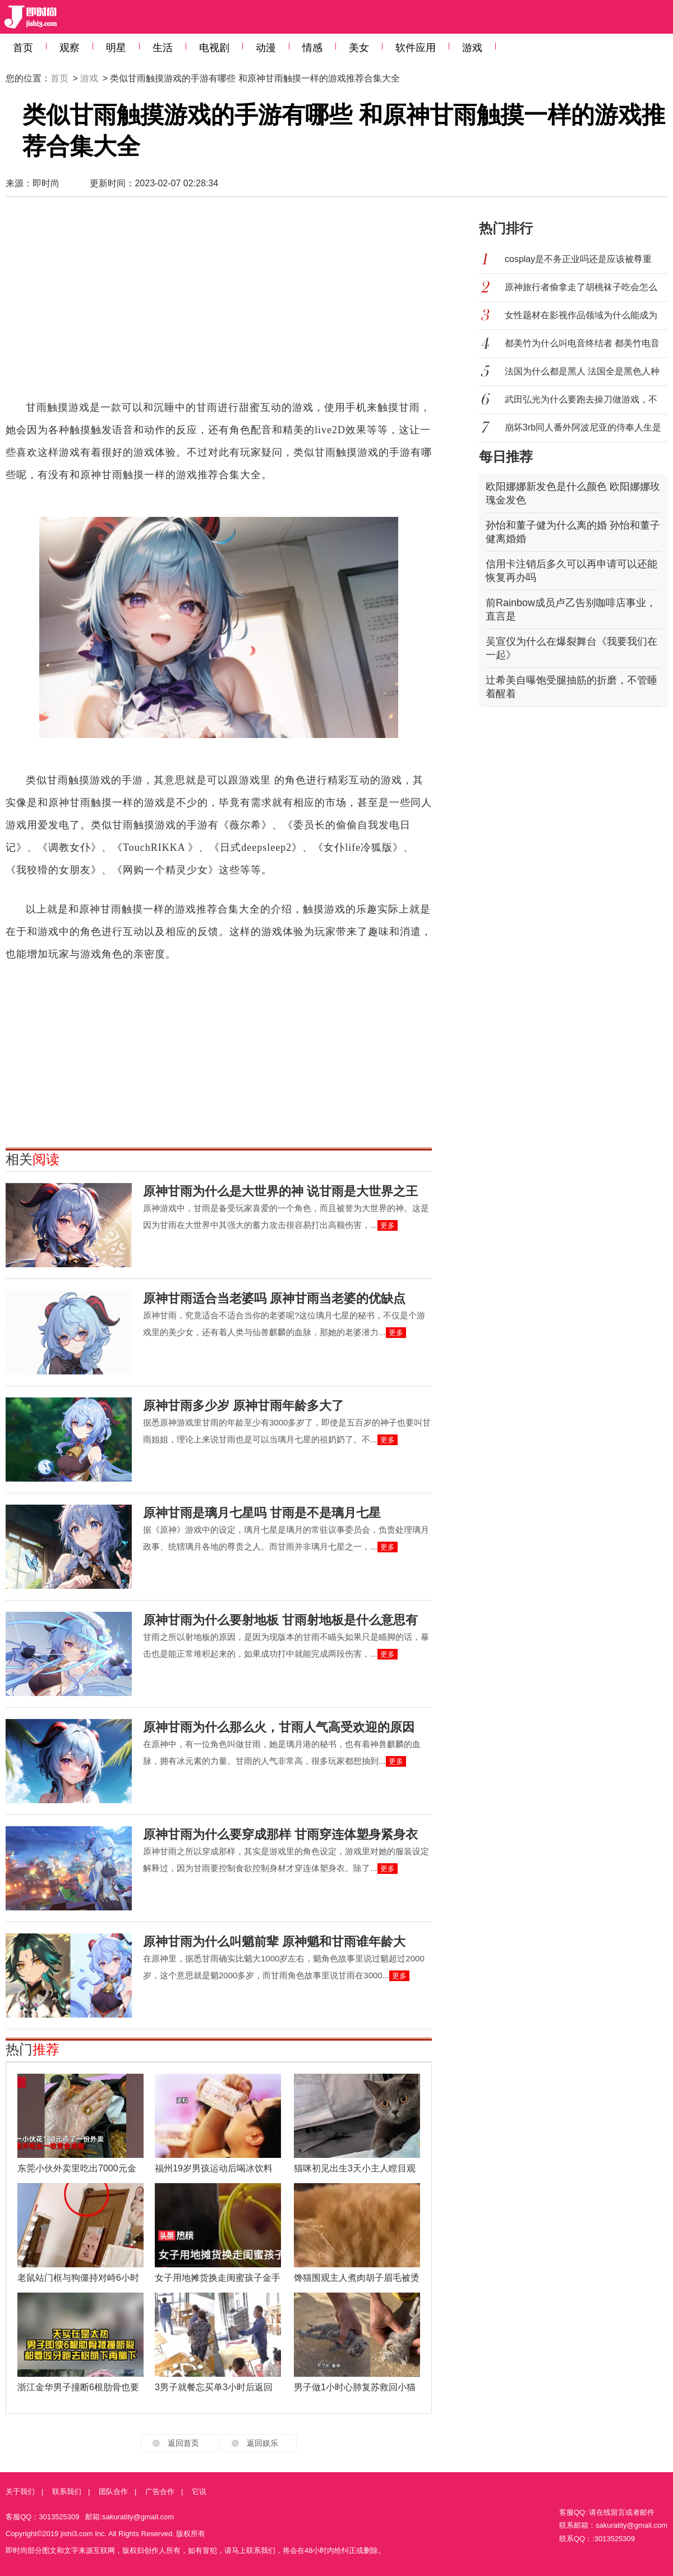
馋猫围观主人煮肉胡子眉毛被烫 (357, 2277)
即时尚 (46, 183)
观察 (69, 47)
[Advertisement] (202, 303)
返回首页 (183, 2443)
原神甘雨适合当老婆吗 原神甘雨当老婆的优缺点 (274, 1298)
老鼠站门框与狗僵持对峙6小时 (78, 2277)
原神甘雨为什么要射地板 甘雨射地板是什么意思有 (280, 1620)
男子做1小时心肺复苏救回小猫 (355, 2387)
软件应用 (415, 47)
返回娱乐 (262, 2443)
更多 (387, 1225)
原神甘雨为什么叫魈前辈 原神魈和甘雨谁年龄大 (274, 1942)
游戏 (472, 47)
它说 (199, 2491)
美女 (359, 47)
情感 (312, 47)
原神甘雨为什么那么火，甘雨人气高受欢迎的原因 (278, 1727)
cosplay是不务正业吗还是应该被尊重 (578, 259)
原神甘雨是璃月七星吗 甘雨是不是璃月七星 (262, 1513)
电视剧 (214, 47)
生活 (163, 47)
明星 (116, 47)
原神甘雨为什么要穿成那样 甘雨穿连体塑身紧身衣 (280, 1834)
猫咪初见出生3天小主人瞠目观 (355, 2168)
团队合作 (113, 2491)
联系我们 (66, 2491)
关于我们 (20, 2491)
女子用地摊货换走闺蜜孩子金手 (217, 2277)
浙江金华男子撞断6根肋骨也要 (78, 2387)
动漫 (266, 47)
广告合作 (159, 2491)
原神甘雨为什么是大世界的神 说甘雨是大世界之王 (280, 1191)
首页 (23, 47)
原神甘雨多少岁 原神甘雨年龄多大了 (243, 1406)
